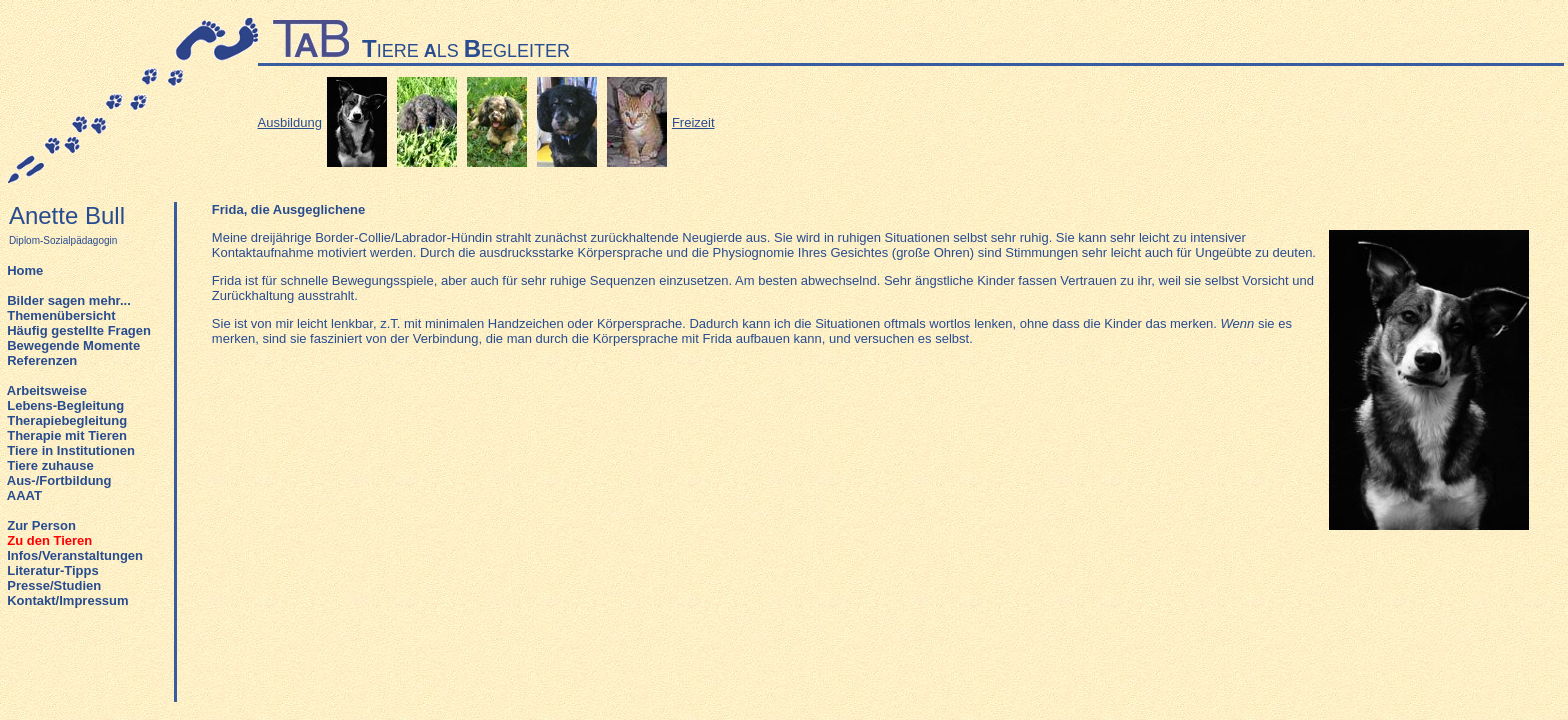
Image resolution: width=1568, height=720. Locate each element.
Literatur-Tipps (53, 570)
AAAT (24, 495)
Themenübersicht (61, 315)
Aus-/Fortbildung (59, 480)
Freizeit (693, 122)
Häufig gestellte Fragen (79, 330)
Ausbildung (290, 122)
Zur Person (41, 525)
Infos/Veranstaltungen (75, 555)
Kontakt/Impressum (67, 600)
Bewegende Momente (73, 345)
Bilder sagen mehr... (69, 300)
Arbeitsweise (47, 390)
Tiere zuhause (50, 465)
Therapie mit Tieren (67, 435)
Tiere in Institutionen (71, 450)
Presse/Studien (54, 585)
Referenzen (42, 360)
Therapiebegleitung (67, 420)
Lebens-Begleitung (65, 405)
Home (25, 270)
